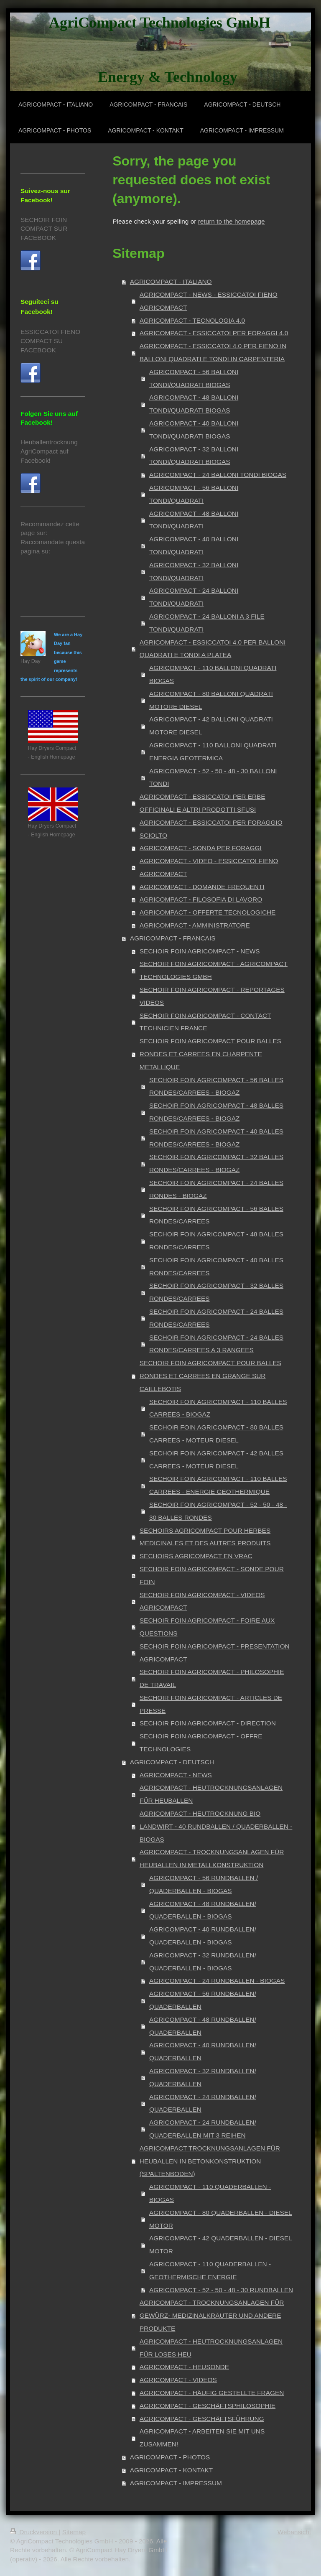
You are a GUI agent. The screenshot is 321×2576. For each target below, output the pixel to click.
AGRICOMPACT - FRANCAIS (173, 938)
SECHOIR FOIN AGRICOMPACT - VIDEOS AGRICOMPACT (202, 1601)
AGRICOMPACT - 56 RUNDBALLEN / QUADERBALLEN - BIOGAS (203, 1884)
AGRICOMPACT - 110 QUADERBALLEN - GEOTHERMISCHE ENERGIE (210, 2270)
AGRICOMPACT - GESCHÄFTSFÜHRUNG (202, 2418)
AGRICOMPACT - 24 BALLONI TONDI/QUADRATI (193, 597)
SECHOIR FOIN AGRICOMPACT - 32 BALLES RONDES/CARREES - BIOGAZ (216, 1163)
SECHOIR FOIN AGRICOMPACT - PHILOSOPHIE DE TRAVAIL (212, 1678)
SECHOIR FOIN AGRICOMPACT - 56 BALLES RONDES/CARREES (216, 1215)
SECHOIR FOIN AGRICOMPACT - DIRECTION (208, 1723)
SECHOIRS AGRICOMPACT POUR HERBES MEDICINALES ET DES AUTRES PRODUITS (205, 1537)
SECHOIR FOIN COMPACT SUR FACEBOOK (43, 228)
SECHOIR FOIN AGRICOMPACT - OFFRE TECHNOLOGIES (201, 1743)
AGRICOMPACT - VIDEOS (178, 2379)
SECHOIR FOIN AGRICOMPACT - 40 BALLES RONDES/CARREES (216, 1266)
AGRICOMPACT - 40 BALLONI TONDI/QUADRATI (193, 545)
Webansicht (294, 2531)
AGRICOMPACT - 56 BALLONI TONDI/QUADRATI (193, 494)
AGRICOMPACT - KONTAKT (171, 2470)
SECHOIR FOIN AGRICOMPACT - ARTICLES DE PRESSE (211, 1704)
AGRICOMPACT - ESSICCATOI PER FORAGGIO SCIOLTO (211, 829)
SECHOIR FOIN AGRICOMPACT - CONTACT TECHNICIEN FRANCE (205, 1022)
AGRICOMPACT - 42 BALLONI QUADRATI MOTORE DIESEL (211, 726)
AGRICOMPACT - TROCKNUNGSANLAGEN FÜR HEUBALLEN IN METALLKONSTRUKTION (212, 1858)
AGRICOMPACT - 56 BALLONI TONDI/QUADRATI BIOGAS (193, 378)
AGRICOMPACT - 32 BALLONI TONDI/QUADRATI (193, 571)
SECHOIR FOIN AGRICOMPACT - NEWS (200, 951)
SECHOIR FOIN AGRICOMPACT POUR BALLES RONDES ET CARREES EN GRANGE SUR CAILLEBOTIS (210, 1375)
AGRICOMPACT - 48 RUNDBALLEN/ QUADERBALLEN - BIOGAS (202, 1910)
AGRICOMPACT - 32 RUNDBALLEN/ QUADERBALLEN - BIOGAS (202, 1962)
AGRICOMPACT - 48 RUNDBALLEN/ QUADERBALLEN (202, 2026)
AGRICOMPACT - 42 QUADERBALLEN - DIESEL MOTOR (220, 2245)
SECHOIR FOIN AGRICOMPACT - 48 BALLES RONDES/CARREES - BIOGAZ (216, 1112)
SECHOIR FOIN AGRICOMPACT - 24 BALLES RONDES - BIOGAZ (216, 1189)
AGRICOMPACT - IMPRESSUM (176, 2483)
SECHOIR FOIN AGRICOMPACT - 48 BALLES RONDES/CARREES (216, 1241)
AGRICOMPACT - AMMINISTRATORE (195, 925)
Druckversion (34, 2531)
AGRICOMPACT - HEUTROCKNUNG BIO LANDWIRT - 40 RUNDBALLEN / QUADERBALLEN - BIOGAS (216, 1826)
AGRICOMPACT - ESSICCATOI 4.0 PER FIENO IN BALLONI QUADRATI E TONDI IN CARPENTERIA (213, 352)
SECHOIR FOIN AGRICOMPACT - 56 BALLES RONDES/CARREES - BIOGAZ (216, 1086)
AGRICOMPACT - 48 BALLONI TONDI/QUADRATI (193, 520)
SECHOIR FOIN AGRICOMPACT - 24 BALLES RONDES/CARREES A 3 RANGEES (216, 1344)
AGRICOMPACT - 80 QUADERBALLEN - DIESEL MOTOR (220, 2219)
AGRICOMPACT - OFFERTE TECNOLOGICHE (208, 912)
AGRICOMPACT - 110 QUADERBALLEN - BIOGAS (210, 2193)
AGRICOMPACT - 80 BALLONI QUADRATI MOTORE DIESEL (211, 700)
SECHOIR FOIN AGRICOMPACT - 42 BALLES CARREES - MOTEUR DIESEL (216, 1460)
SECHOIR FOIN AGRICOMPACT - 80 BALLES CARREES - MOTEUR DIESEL (216, 1434)
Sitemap (74, 2531)
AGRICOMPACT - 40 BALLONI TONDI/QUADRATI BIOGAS (193, 430)
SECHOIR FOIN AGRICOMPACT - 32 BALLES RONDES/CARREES (216, 1292)
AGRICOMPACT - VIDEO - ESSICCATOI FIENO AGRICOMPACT (209, 867)
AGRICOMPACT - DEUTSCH (172, 1762)
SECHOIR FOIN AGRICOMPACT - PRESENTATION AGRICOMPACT (215, 1653)
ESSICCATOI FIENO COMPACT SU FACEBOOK (50, 340)
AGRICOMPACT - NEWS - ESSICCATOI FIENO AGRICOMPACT (209, 301)
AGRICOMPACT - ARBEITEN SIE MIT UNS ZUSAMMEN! (202, 2438)
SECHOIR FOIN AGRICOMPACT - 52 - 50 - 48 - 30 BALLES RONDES (218, 1511)
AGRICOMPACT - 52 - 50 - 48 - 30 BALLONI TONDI (213, 777)
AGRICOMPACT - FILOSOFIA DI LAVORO (201, 899)
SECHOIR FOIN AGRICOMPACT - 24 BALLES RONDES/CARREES (216, 1318)
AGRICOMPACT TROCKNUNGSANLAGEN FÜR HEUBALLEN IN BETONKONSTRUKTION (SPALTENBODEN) (210, 2161)
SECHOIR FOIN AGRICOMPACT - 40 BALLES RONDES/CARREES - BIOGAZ (216, 1138)
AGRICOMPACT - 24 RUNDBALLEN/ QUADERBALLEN (202, 2103)
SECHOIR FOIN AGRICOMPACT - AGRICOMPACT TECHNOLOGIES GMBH (214, 970)
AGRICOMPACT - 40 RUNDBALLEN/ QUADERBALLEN (202, 2051)
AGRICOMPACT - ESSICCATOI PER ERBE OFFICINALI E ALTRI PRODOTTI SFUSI (202, 803)
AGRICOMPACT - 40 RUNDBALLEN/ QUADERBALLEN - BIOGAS (202, 1936)
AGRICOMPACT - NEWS (176, 1774)
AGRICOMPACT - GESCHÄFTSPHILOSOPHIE (207, 2405)
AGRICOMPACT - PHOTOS (170, 2457)
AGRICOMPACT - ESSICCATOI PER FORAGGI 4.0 (214, 332)
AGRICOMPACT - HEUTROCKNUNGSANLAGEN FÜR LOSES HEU (211, 2348)
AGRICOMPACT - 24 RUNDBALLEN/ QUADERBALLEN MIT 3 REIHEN (202, 2129)
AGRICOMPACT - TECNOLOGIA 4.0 (192, 320)
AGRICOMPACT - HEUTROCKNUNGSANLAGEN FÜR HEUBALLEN (211, 1794)
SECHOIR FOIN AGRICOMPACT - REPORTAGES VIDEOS (212, 996)
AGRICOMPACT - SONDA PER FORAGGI (201, 847)
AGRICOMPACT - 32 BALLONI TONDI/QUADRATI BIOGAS (193, 456)
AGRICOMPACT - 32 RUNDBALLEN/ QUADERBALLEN (202, 2077)
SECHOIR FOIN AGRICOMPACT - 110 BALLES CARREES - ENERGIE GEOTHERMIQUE (218, 1485)
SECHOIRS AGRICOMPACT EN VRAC (196, 1555)
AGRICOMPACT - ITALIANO (171, 281)
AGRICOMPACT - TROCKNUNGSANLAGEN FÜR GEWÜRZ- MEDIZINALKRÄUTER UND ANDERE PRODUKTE (212, 2315)
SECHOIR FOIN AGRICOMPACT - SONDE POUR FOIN (212, 1575)
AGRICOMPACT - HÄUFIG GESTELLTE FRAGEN (212, 2392)
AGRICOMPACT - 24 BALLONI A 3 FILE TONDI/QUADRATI (207, 623)
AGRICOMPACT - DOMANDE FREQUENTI (202, 886)
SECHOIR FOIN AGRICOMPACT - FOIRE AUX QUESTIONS (207, 1627)
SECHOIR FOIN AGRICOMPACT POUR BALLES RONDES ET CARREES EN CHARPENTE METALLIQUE (210, 1053)
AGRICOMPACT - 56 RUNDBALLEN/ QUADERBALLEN (202, 2000)
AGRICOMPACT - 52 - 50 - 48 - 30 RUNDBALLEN (221, 2289)
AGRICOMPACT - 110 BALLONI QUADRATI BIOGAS (212, 674)
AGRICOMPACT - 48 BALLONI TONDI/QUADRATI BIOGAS (193, 404)
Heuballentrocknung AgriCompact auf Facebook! (49, 451)
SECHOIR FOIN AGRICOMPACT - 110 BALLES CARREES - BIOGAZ (218, 1408)
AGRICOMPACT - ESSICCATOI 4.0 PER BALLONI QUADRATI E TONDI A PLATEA (213, 649)
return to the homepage (231, 221)
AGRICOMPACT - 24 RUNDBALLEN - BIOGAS (217, 1980)
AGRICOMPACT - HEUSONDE (184, 2366)
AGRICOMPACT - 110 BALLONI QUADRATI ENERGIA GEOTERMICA (212, 751)
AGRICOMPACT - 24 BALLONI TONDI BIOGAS (217, 474)
